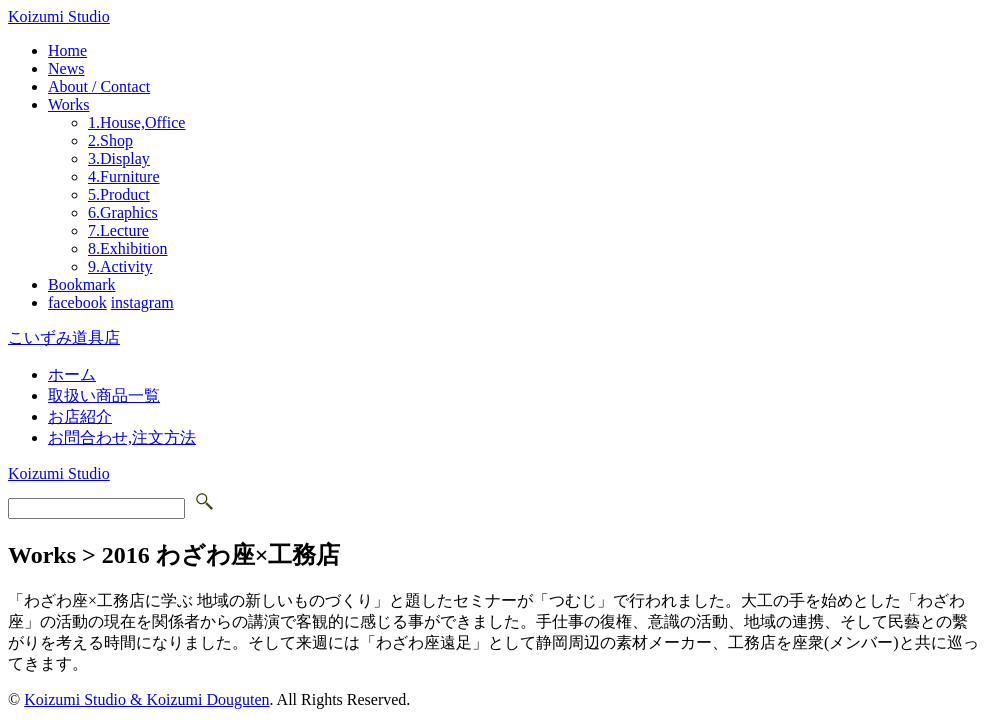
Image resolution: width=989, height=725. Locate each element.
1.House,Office (136, 122)
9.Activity (120, 266)
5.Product (119, 194)
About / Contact (99, 86)
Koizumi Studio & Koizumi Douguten (146, 699)
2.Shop (110, 140)
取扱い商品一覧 (104, 395)
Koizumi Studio (59, 16)
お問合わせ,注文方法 (122, 437)
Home (67, 50)
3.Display (119, 158)
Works (68, 104)
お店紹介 (80, 416)
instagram (142, 302)
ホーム (72, 374)
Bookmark (82, 284)
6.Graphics (123, 212)
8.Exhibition (128, 248)
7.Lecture (118, 230)
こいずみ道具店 (64, 337)
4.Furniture (124, 176)
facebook (77, 302)
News (66, 68)
